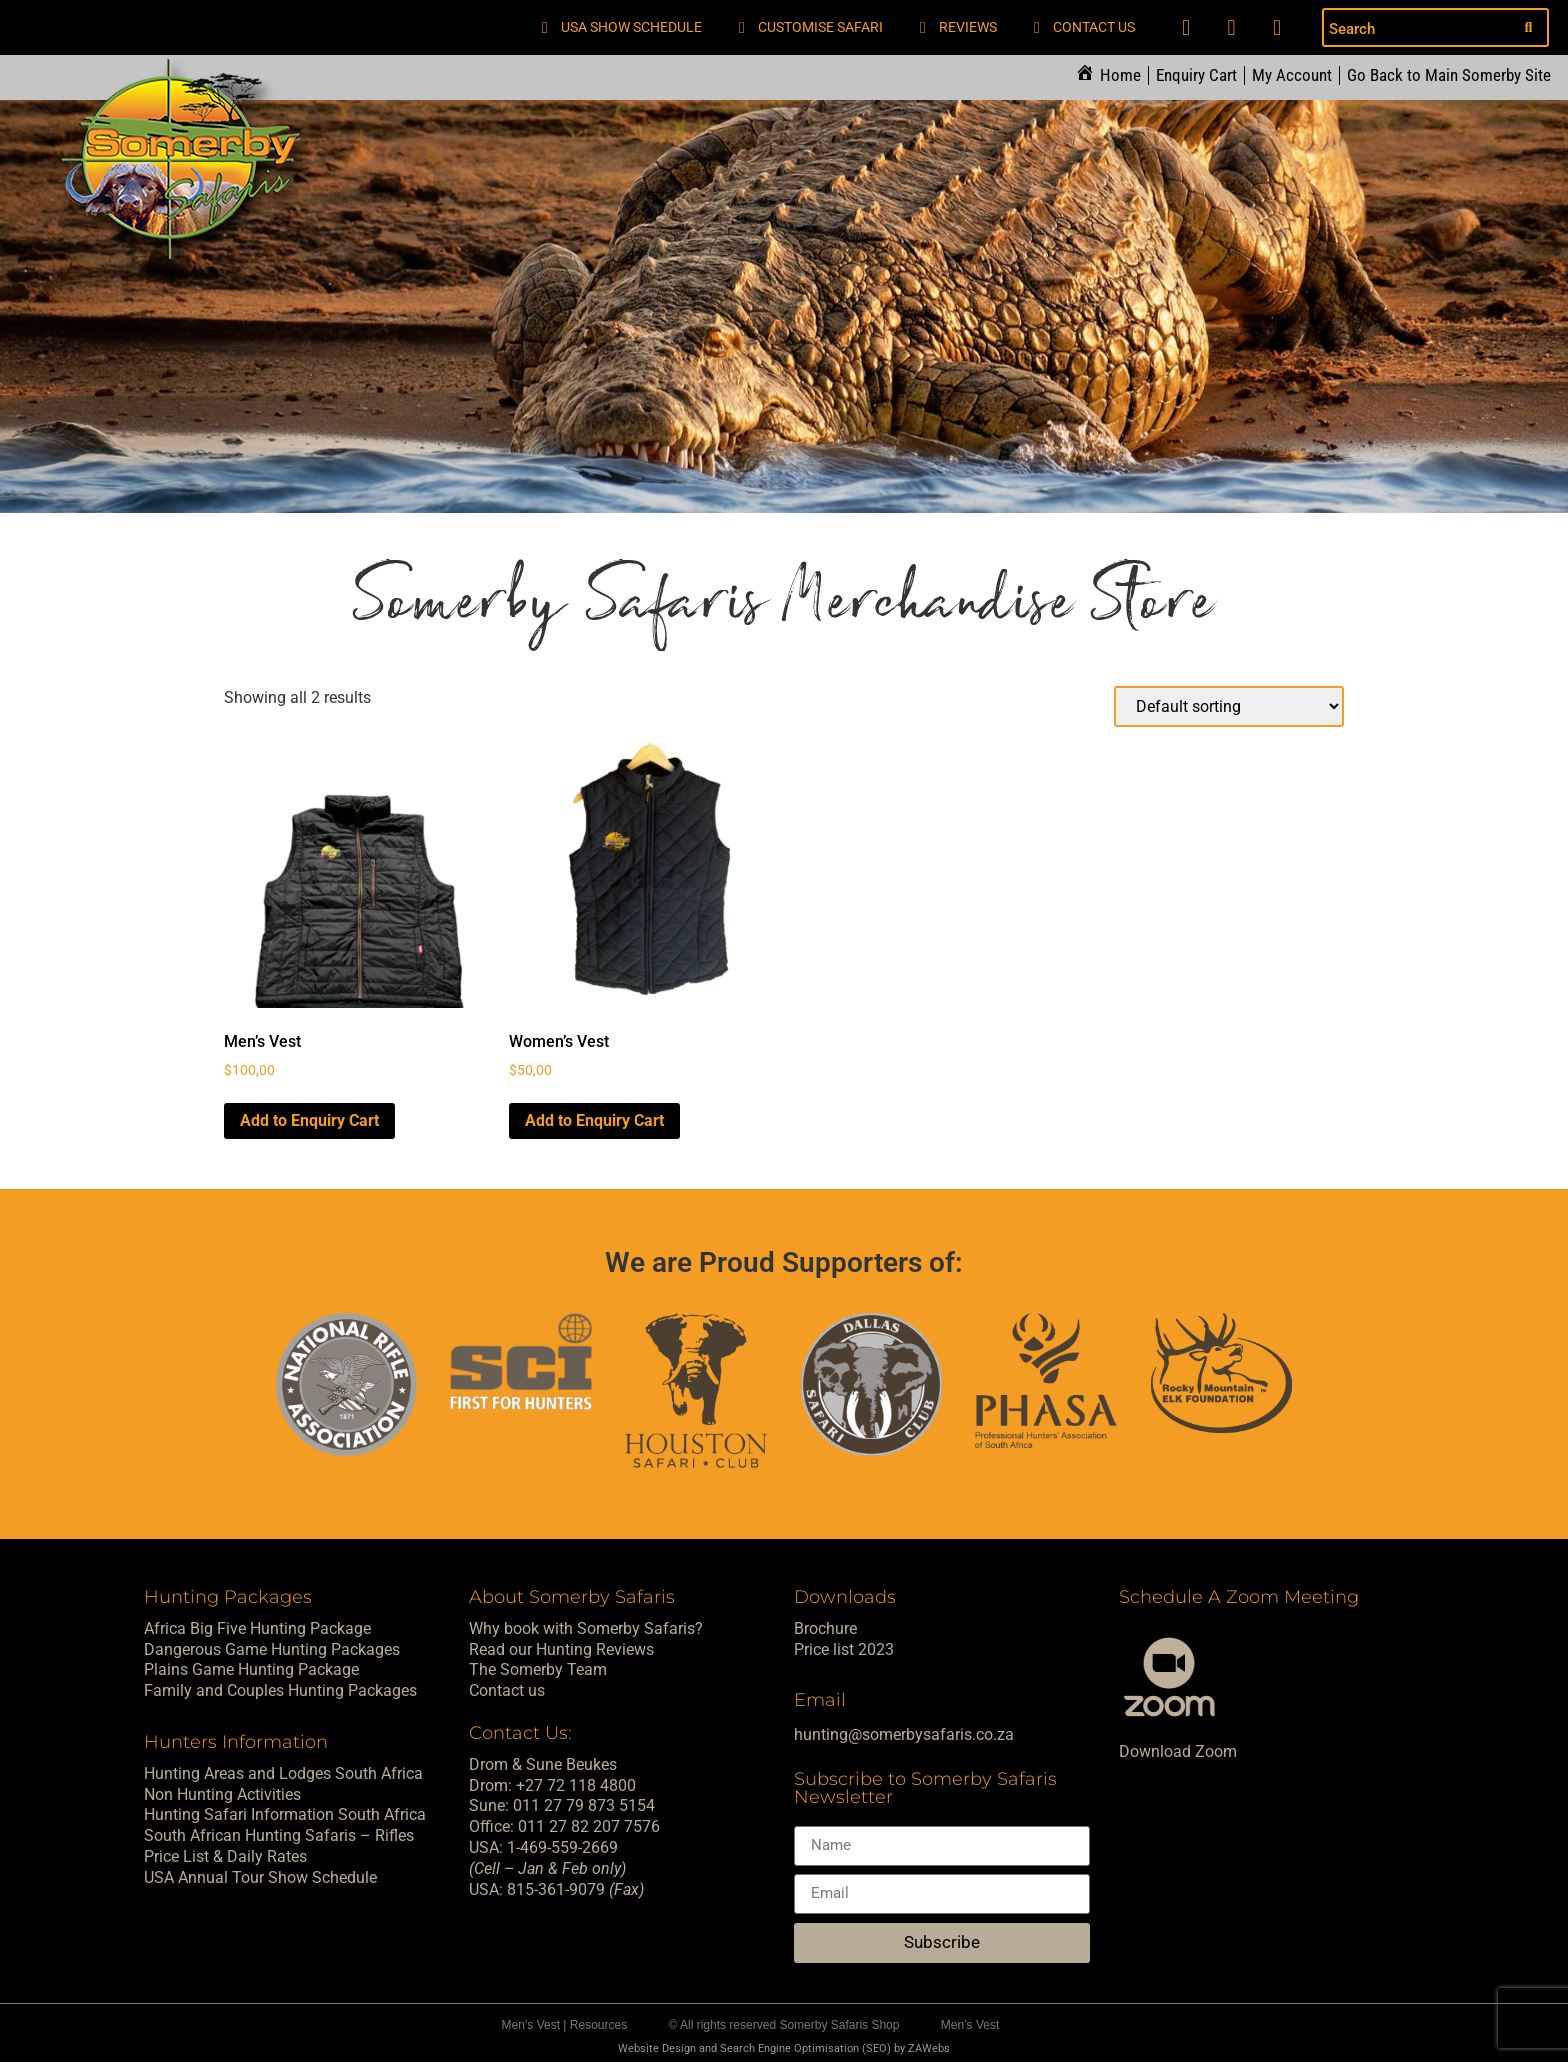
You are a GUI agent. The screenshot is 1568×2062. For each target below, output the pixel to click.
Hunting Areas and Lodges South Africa (283, 1772)
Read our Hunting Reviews (561, 1648)
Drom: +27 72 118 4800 (552, 1784)
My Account (1292, 75)
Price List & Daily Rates (225, 1856)
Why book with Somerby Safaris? (586, 1627)
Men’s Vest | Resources (565, 2025)
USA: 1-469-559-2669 (543, 1847)
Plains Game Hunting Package (251, 1669)
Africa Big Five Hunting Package (257, 1627)
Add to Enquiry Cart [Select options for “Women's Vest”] (594, 1119)
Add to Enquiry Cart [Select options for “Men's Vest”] (309, 1119)
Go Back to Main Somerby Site (1449, 75)
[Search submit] (1528, 27)
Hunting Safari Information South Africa (285, 1814)
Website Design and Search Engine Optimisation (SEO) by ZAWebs (784, 2048)
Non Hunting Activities (222, 1793)
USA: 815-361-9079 (556, 1888)
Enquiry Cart (1196, 75)
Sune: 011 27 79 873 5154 (562, 1805)
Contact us (507, 1690)
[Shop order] (1229, 706)
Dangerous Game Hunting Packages (272, 1648)
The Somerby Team (538, 1669)
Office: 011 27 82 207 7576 (564, 1826)
